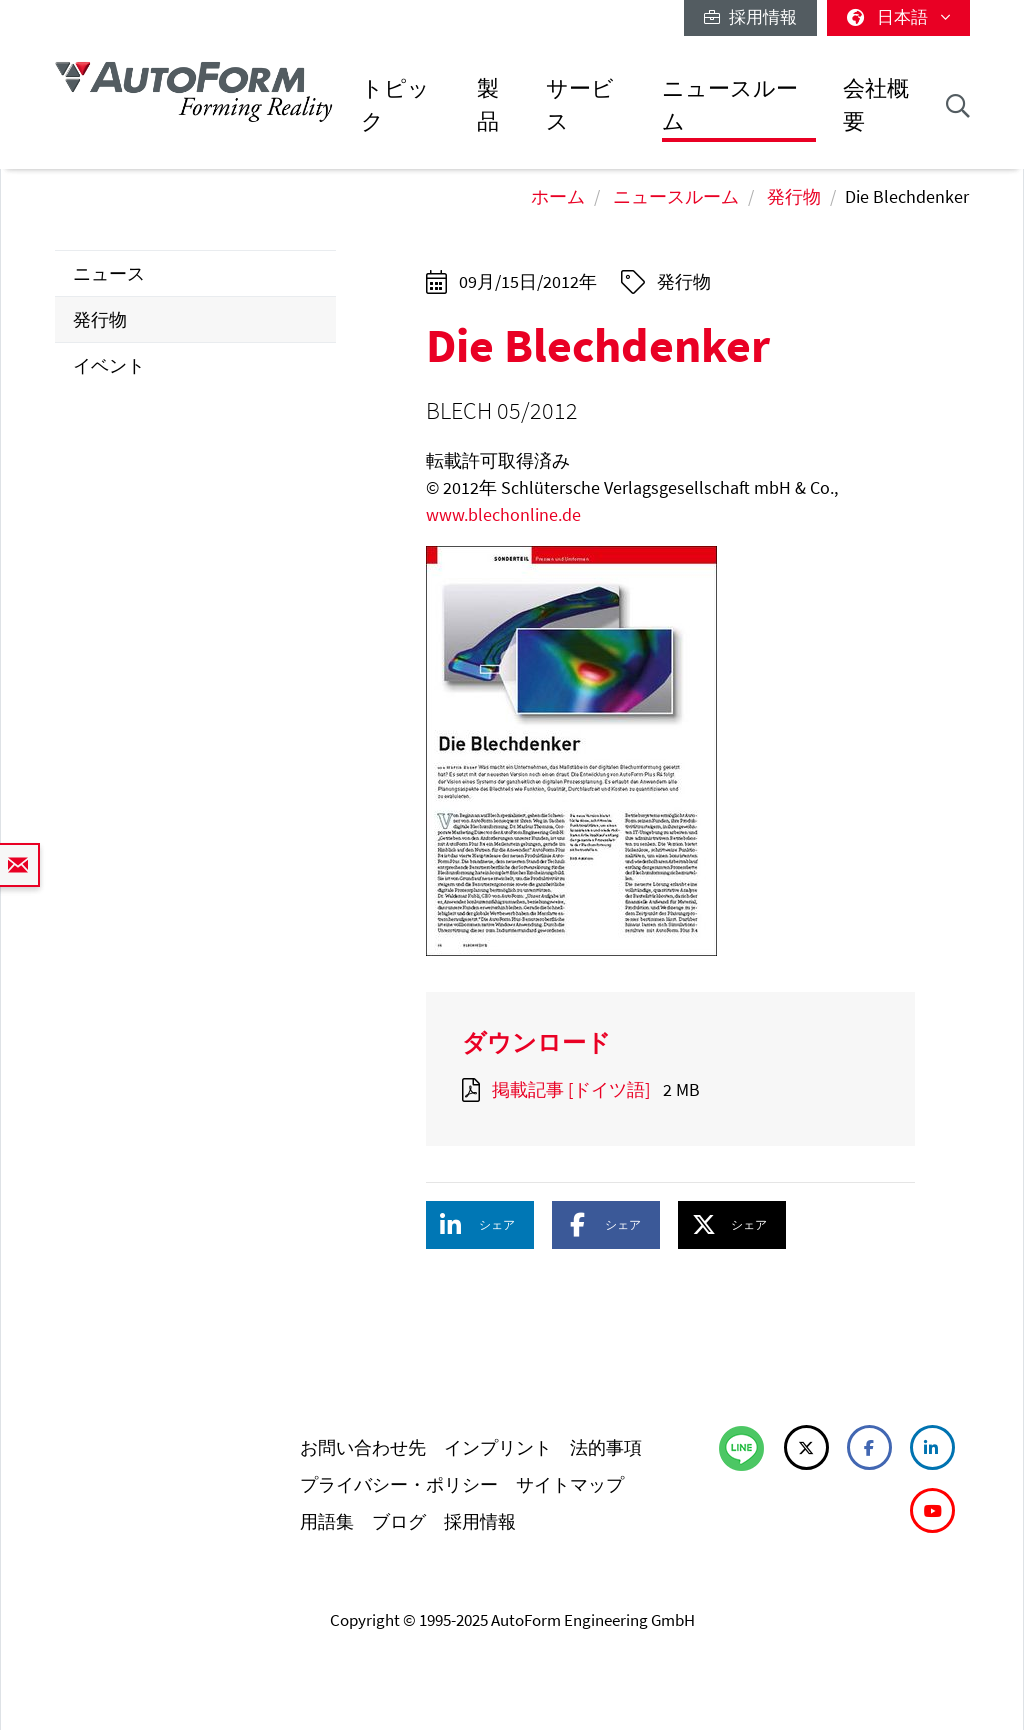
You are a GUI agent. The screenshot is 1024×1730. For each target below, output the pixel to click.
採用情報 (750, 17)
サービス (580, 104)
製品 (488, 104)
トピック (395, 104)
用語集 (327, 1521)
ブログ (399, 1521)
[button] (480, 1225)
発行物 (794, 196)
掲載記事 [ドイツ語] (571, 1089)
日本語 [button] (898, 17)
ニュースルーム (730, 104)
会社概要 (876, 104)
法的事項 (606, 1447)
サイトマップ (570, 1484)
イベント (109, 365)
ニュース (109, 273)
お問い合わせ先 (363, 1447)
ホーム (558, 196)
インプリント (498, 1447)
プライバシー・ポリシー (399, 1484)
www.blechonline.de (503, 514)
